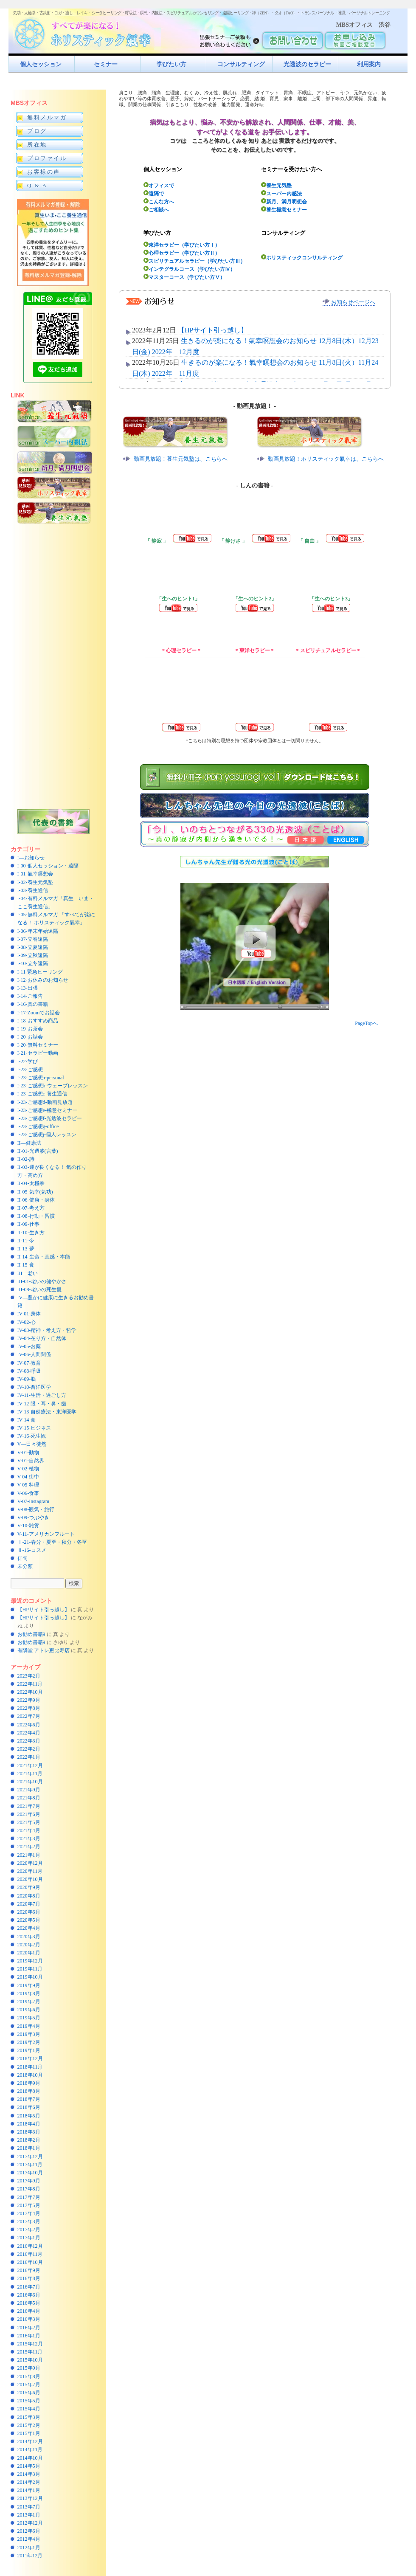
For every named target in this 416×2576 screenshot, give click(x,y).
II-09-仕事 (28, 1224)
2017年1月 (28, 2238)
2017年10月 (30, 2173)
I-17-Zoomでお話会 (38, 1013)
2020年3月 (28, 1937)
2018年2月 (28, 2140)
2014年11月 (30, 2449)
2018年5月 (28, 2116)
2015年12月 (30, 2344)
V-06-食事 (28, 1493)
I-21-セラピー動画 (37, 1053)
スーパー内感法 (281, 193)
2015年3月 (28, 2417)
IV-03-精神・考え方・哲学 (47, 1330)
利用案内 (369, 64)
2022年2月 (28, 1749)
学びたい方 (171, 64)
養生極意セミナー (284, 209)
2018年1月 (28, 2148)
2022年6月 (28, 1725)
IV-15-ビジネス (34, 1428)
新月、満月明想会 (284, 201)
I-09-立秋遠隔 (32, 955)
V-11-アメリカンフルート (46, 1534)
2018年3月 (28, 2132)
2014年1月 (28, 2490)
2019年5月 (28, 2018)
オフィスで (158, 185)
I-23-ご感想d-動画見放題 (45, 1102)
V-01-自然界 (31, 1461)
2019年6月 (28, 2010)
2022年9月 (28, 1700)
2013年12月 (30, 2498)
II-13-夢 (25, 1249)
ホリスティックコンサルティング (302, 257)
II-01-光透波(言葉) (37, 1151)
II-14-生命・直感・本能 (43, 1257)
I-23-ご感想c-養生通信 (42, 1094)
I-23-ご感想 (30, 1070)
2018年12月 (30, 2058)
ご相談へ (156, 209)
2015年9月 (28, 2368)
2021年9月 (28, 1790)
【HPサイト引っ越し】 (43, 1610)
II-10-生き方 (31, 1233)
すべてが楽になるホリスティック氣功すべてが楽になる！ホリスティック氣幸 (87, 32)
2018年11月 (30, 2067)
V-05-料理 (28, 1485)
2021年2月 (28, 1847)
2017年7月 (28, 2197)
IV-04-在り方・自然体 (42, 1338)
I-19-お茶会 (30, 1029)
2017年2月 (28, 2230)
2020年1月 (28, 1953)
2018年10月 (30, 2075)
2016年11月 (30, 2254)
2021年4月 (28, 1830)
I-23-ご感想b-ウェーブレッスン (52, 1086)
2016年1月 (28, 2336)
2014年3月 (28, 2474)
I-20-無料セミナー (37, 1045)
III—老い (27, 1273)
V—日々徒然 (32, 1444)
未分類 (25, 1566)
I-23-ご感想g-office (38, 1126)
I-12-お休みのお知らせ (42, 980)
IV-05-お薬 (29, 1346)
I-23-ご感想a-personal (40, 1078)
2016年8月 (28, 2278)
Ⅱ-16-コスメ (31, 1550)
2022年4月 (28, 1733)
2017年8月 (28, 2189)
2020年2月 (28, 1945)
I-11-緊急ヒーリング (40, 972)
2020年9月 (28, 1887)
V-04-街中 (28, 1477)
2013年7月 (28, 2507)
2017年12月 (30, 2156)
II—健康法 (29, 1143)
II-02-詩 (25, 1159)
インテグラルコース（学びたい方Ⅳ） (189, 269)
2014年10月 (30, 2458)
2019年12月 (30, 1961)
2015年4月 (28, 2409)
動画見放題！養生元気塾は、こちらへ (181, 459)
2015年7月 (28, 2384)
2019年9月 (28, 1985)
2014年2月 (28, 2482)
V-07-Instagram (33, 1501)
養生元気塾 (276, 185)
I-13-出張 (27, 988)
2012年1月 (28, 2548)
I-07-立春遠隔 (32, 939)
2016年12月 (30, 2246)
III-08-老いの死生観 (39, 1289)
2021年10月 (30, 1782)
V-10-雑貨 (28, 1526)
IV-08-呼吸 (29, 1371)
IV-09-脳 (26, 1379)
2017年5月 (28, 2205)
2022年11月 (30, 1684)
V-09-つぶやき (33, 1517)
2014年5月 (28, 2466)
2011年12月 (30, 2556)
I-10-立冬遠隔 (32, 963)
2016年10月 (30, 2262)
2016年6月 (28, 2295)
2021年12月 (30, 1765)
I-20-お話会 (30, 1037)
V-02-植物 (28, 1469)
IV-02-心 (26, 1322)
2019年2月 (28, 2042)
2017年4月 (28, 2213)
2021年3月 (28, 1838)
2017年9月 (28, 2181)
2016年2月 (28, 2328)
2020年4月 (28, 1928)
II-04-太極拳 (31, 1183)
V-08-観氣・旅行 (36, 1509)
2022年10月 (30, 1692)
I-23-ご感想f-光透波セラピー (49, 1118)
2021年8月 (28, 1798)
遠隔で (153, 193)
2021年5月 (28, 1822)
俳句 (22, 1558)
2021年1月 (28, 1855)
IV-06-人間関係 (34, 1354)
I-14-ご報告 (30, 996)
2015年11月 (30, 2352)
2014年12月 (30, 2441)
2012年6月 (28, 2531)
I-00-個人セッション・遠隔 (48, 866)
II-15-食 (25, 1265)
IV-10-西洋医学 (34, 1387)
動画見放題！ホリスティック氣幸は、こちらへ (326, 459)
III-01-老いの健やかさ (42, 1281)
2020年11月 (30, 1871)
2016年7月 (28, 2287)
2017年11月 (30, 2165)
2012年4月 (28, 2539)
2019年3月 (28, 2034)
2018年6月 (28, 2107)
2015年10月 (30, 2360)
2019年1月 (28, 2050)
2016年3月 (28, 2319)
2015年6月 (28, 2393)
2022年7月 (28, 1716)
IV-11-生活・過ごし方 (41, 1395)
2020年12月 (30, 1863)
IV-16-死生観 (31, 1436)
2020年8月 (28, 1896)
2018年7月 (28, 2099)
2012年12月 (30, 2523)
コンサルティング (241, 64)
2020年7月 (28, 1904)
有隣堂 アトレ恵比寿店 (43, 1650)
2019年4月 (28, 2026)
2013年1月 (28, 2515)
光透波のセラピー (307, 64)
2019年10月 (30, 1977)
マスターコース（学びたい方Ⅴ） (184, 277)
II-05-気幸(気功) (35, 1192)
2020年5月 (28, 1920)
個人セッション (41, 64)
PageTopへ (366, 1023)
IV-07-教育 (29, 1363)
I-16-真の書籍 (32, 1004)
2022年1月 (28, 1757)
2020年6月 (28, 1912)
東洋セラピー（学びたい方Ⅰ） (181, 245)
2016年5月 (28, 2303)
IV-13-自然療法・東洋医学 (47, 1412)
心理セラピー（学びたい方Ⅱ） (181, 253)
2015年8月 (28, 2376)
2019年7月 (28, 2001)
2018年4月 (28, 2124)
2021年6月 (28, 1814)
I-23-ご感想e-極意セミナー (47, 1110)
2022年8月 (28, 1708)
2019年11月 (30, 1969)
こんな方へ (158, 201)
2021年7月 (28, 1806)
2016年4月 (28, 2311)
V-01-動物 (28, 1453)
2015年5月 (28, 2401)
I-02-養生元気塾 (35, 882)
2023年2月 (28, 1676)
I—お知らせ (31, 858)
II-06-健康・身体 (36, 1200)
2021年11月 (30, 1773)
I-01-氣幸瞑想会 (35, 874)
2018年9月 (28, 2083)
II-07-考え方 (31, 1208)
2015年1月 (28, 2433)
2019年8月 (28, 1993)
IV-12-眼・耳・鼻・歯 (42, 1404)
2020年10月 (30, 1879)
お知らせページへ (349, 302)
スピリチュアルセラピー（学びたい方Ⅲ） (194, 261)
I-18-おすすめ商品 (37, 1021)
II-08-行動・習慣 (36, 1216)
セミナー (106, 64)
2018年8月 (28, 2091)
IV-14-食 (26, 1420)
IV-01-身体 (29, 1314)
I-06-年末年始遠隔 (37, 931)
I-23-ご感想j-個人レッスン (46, 1134)
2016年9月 (28, 2270)
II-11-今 (25, 1241)
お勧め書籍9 (31, 1634)
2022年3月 (28, 1741)
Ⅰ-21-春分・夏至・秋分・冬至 (52, 1542)
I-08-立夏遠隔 (32, 947)
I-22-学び (27, 1061)
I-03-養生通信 (32, 890)
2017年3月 (28, 2221)
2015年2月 (28, 2425)
